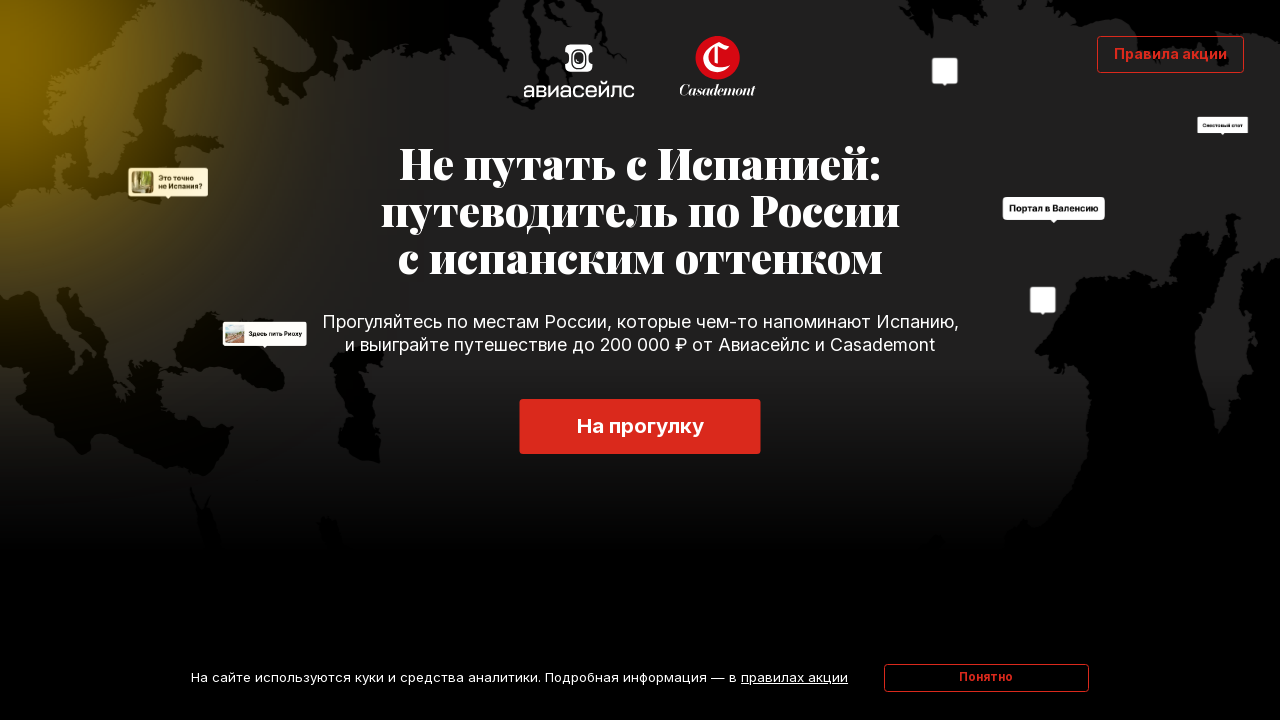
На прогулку (640, 425)
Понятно (986, 677)
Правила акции (1170, 53)
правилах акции (794, 677)
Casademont (719, 67)
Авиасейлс (578, 70)
